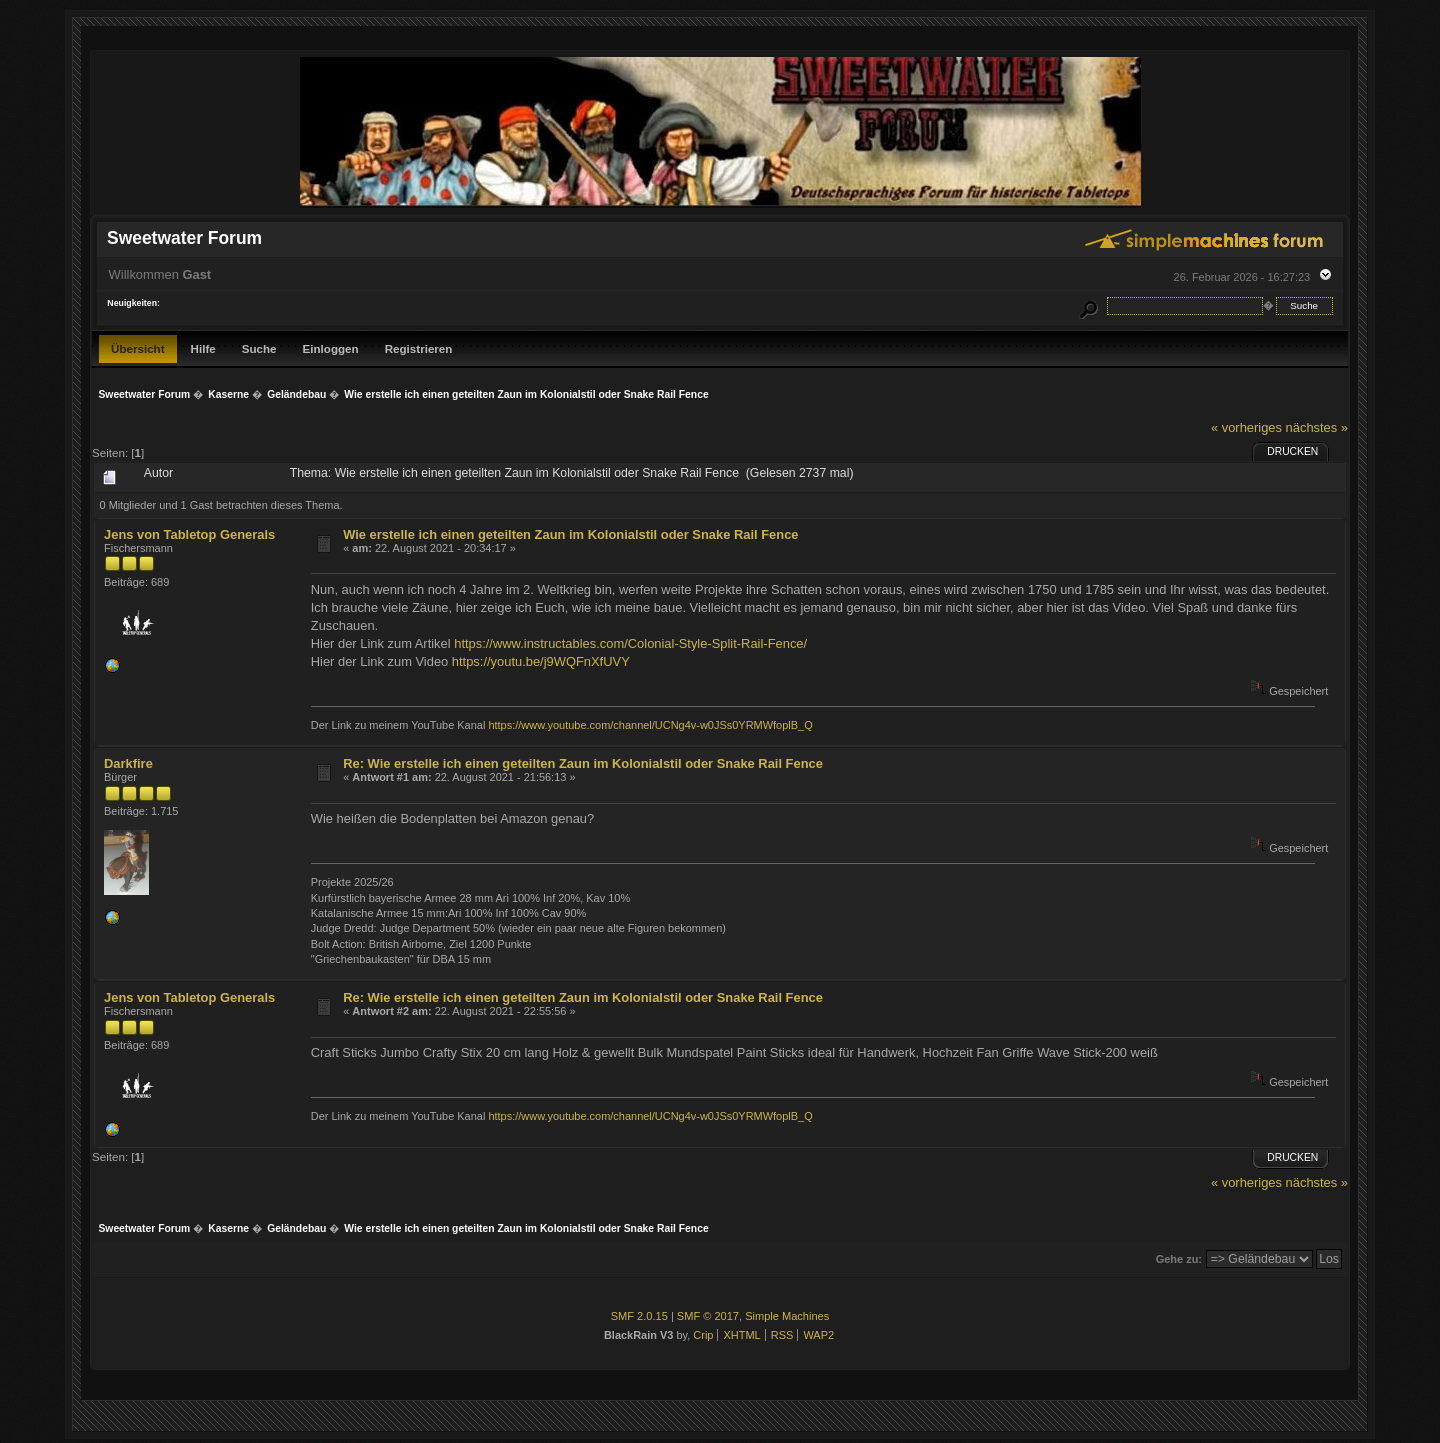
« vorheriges (1246, 427)
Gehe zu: (1179, 1259)
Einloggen (331, 348)
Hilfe (203, 348)
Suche (259, 348)
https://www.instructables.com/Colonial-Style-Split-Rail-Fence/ (630, 643)
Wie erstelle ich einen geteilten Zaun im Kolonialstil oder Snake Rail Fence (570, 534)
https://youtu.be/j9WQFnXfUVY (541, 661)
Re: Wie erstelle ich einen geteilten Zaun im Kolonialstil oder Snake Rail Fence (583, 763)
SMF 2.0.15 (639, 1316)
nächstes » (1317, 427)
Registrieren (419, 348)
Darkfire (128, 763)
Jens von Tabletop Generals (189, 534)
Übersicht (138, 348)
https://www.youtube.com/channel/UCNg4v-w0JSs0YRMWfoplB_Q (650, 725)
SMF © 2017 (708, 1316)
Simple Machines (787, 1316)
